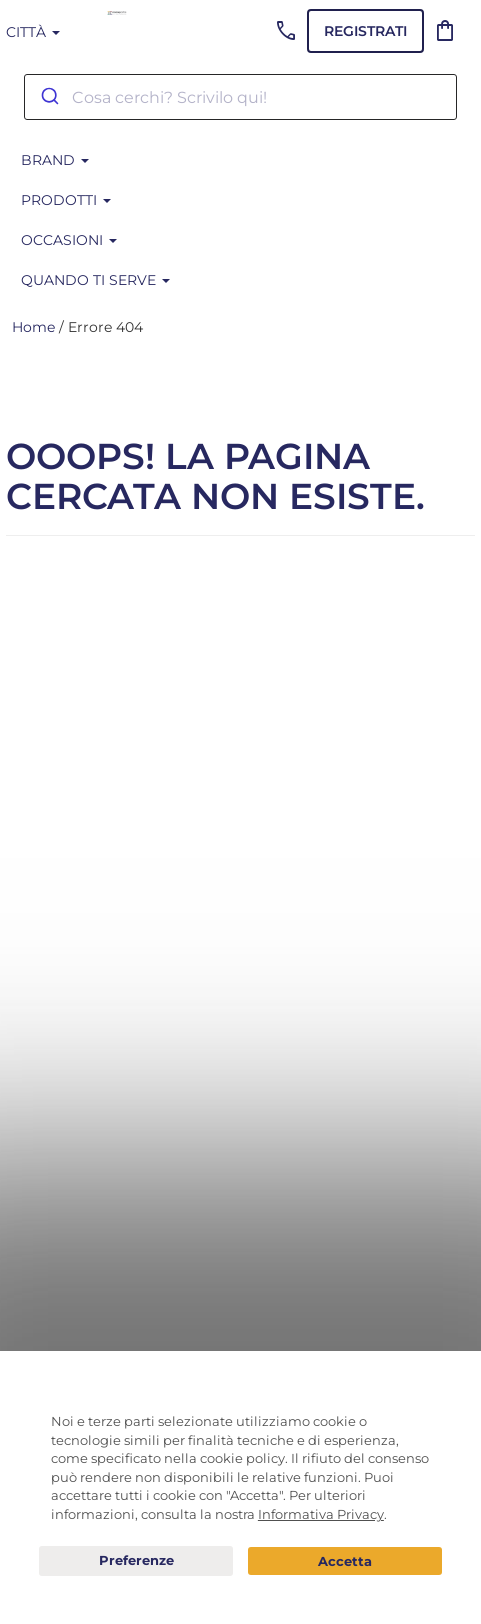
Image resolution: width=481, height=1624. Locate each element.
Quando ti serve (95, 280)
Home (33, 327)
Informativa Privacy (321, 1514)
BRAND (55, 160)
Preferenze (136, 1561)
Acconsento (345, 1561)
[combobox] (240, 97)
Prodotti (66, 200)
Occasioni (69, 240)
